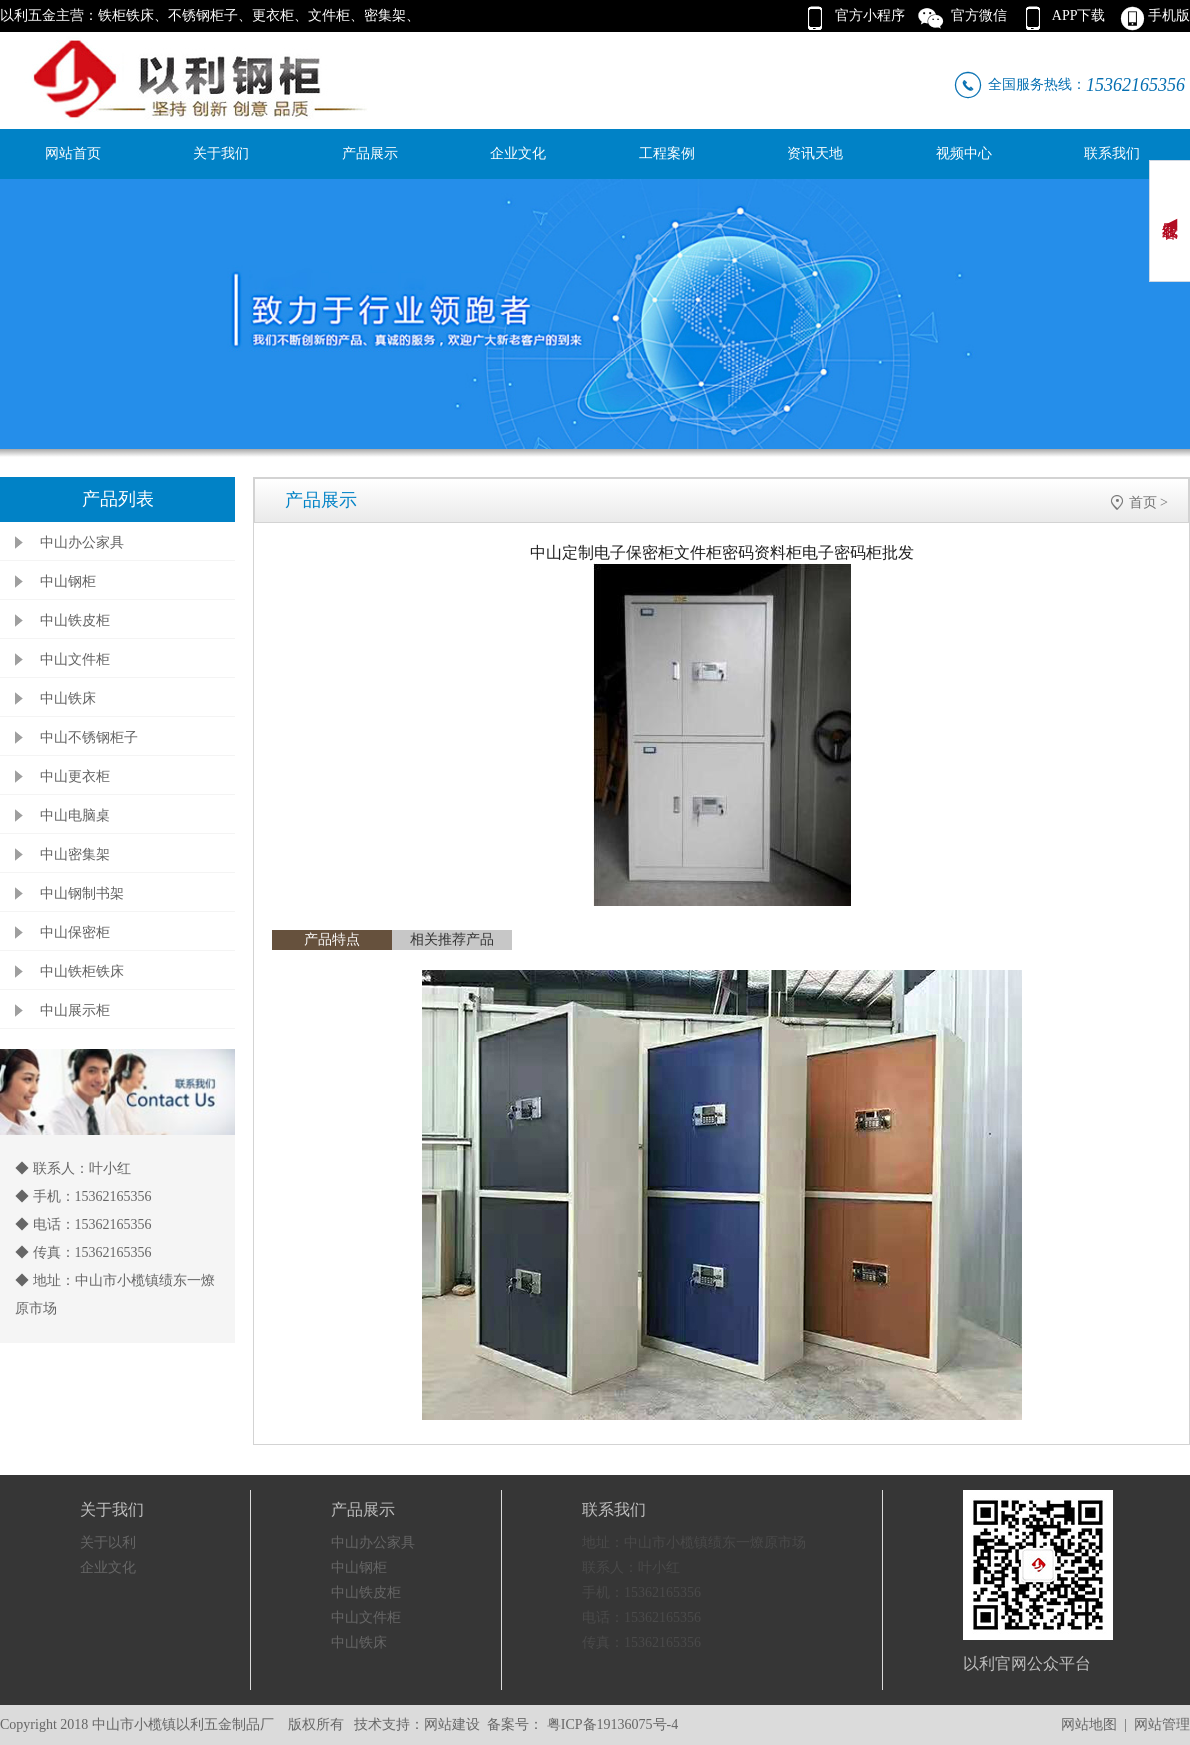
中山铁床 (68, 698)
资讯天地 (815, 153)
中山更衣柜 (75, 776)
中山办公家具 (82, 542)
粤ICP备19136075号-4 (610, 1724)
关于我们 (221, 153)
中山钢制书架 (82, 893)
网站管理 (1162, 1724)
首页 (1143, 502)
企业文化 (518, 153)
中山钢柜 (68, 581)
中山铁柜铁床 (82, 971)
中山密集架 (75, 854)
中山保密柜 (75, 932)
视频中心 (964, 153)
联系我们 (1112, 153)
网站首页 (73, 153)
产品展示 (370, 153)
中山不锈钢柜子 (89, 737)
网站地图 (1089, 1724)
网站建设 (452, 1724)
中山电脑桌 (75, 815)
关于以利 (108, 1542)
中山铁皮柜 (75, 620)
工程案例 (667, 153)
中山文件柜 (75, 659)
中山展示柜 (75, 1010)
